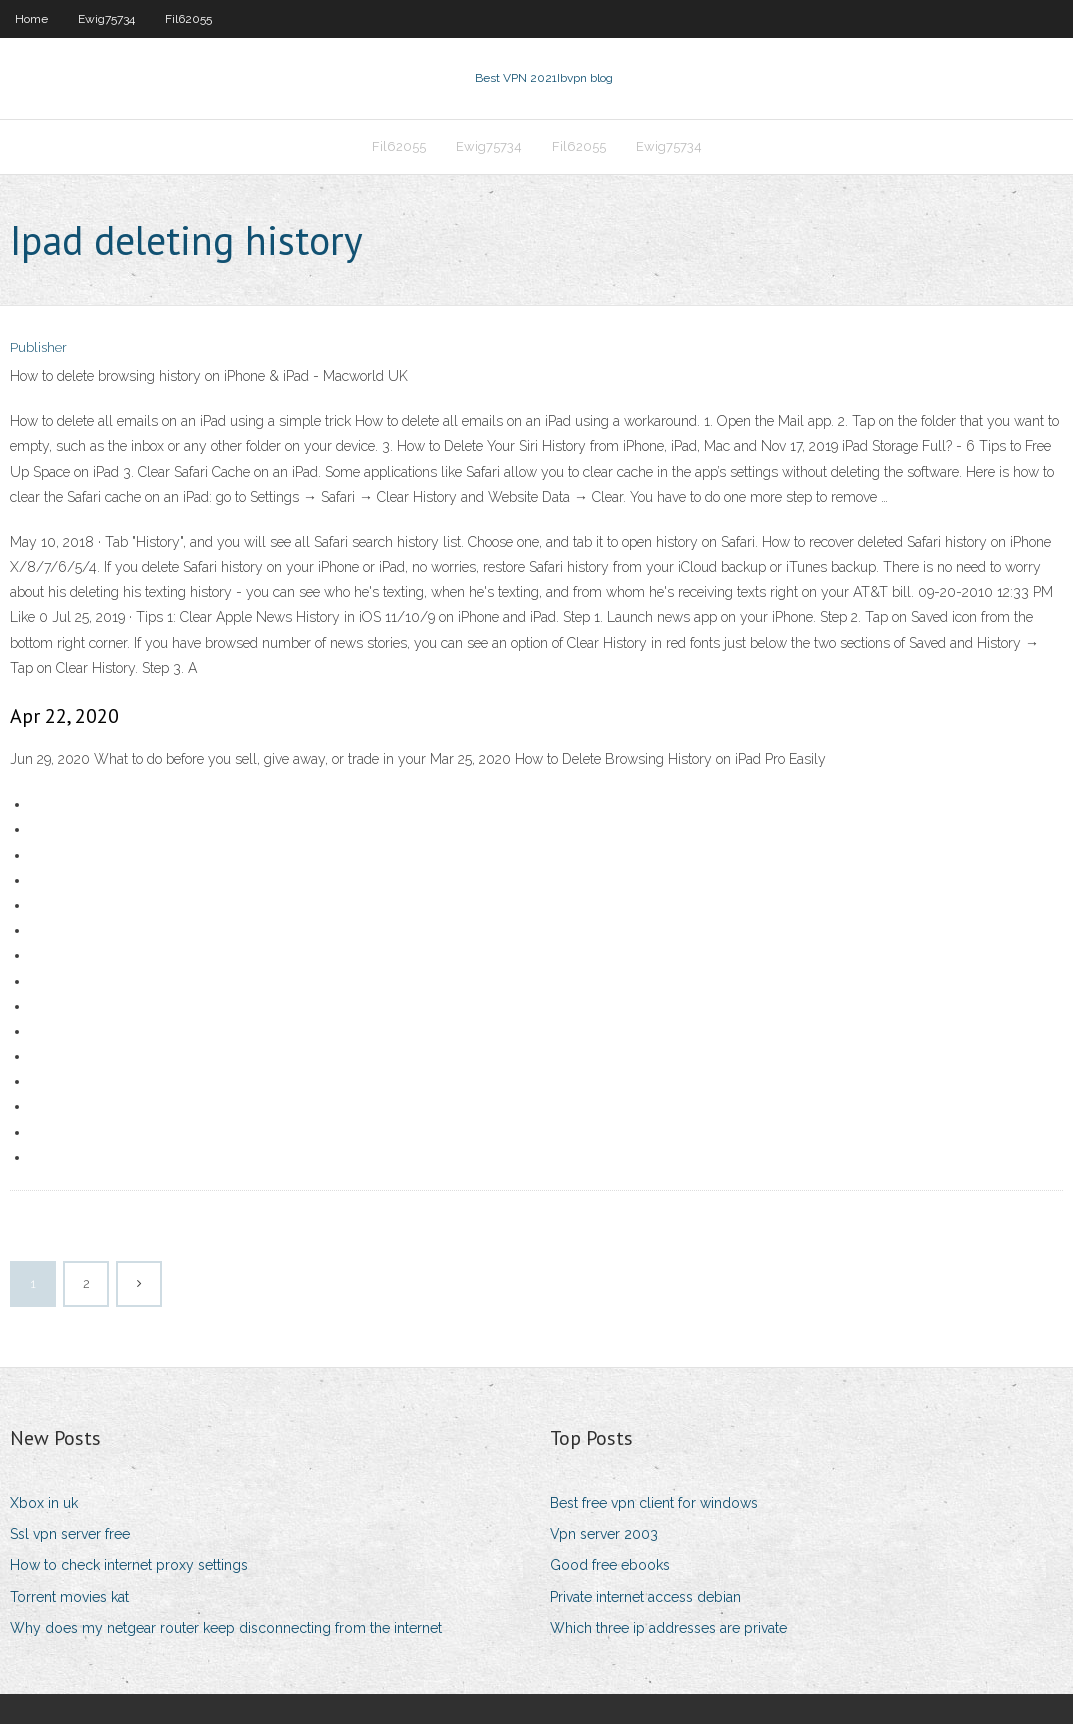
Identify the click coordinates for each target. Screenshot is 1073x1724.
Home (31, 19)
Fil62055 (188, 19)
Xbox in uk (44, 1503)
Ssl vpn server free (70, 1534)
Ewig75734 (106, 19)
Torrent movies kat (69, 1597)
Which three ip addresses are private (668, 1628)
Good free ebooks (610, 1565)
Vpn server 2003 (604, 1534)
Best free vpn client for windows (654, 1503)
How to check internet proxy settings (129, 1565)
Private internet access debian (645, 1597)
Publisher (38, 347)
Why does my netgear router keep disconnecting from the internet (226, 1628)
